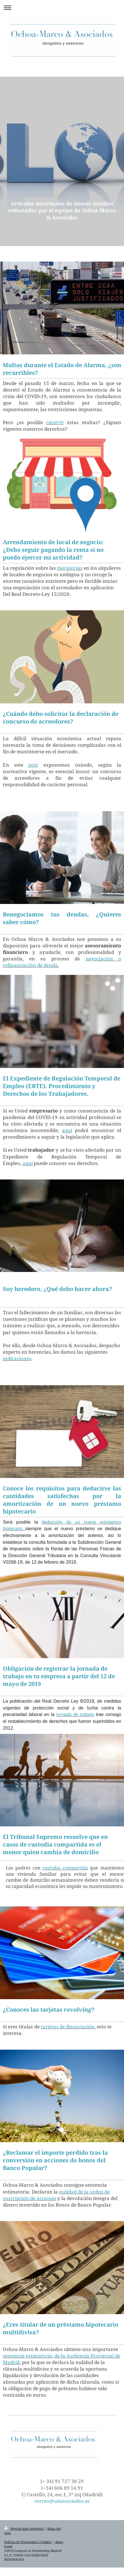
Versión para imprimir (24, 2528)
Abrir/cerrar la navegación (62, 7)
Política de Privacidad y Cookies (28, 2542)
